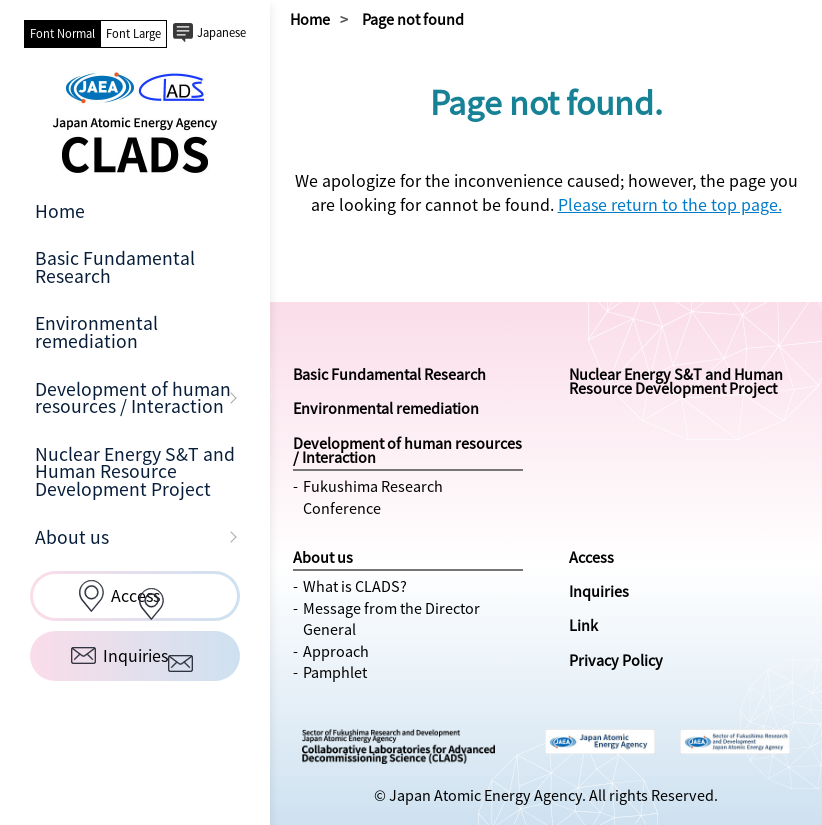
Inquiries (599, 591)
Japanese (221, 32)
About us (72, 537)
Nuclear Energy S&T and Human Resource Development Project (135, 471)
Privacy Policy (616, 660)
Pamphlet (335, 672)
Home (60, 211)
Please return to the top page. (670, 204)
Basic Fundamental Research (115, 267)
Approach (336, 651)
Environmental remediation (96, 332)
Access (591, 557)
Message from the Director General (391, 619)
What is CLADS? (355, 586)
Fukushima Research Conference (373, 497)
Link (583, 625)
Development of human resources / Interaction (133, 398)
